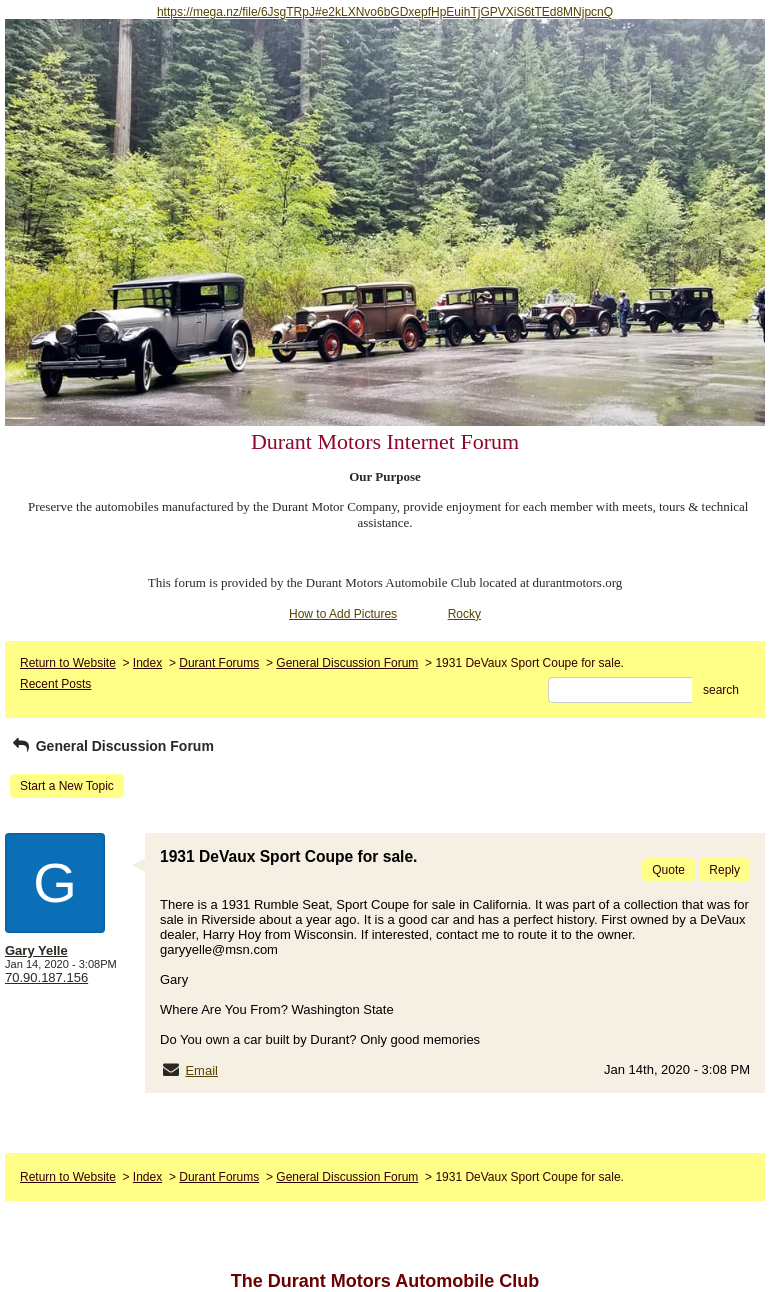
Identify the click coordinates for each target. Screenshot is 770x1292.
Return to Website (68, 663)
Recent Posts (55, 684)
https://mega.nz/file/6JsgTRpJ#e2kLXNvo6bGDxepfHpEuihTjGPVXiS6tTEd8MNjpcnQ (385, 12)
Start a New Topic (67, 786)
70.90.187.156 (46, 977)
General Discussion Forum (347, 663)
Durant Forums (219, 663)
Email (201, 1070)
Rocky (464, 614)
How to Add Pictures (343, 614)
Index (147, 663)
